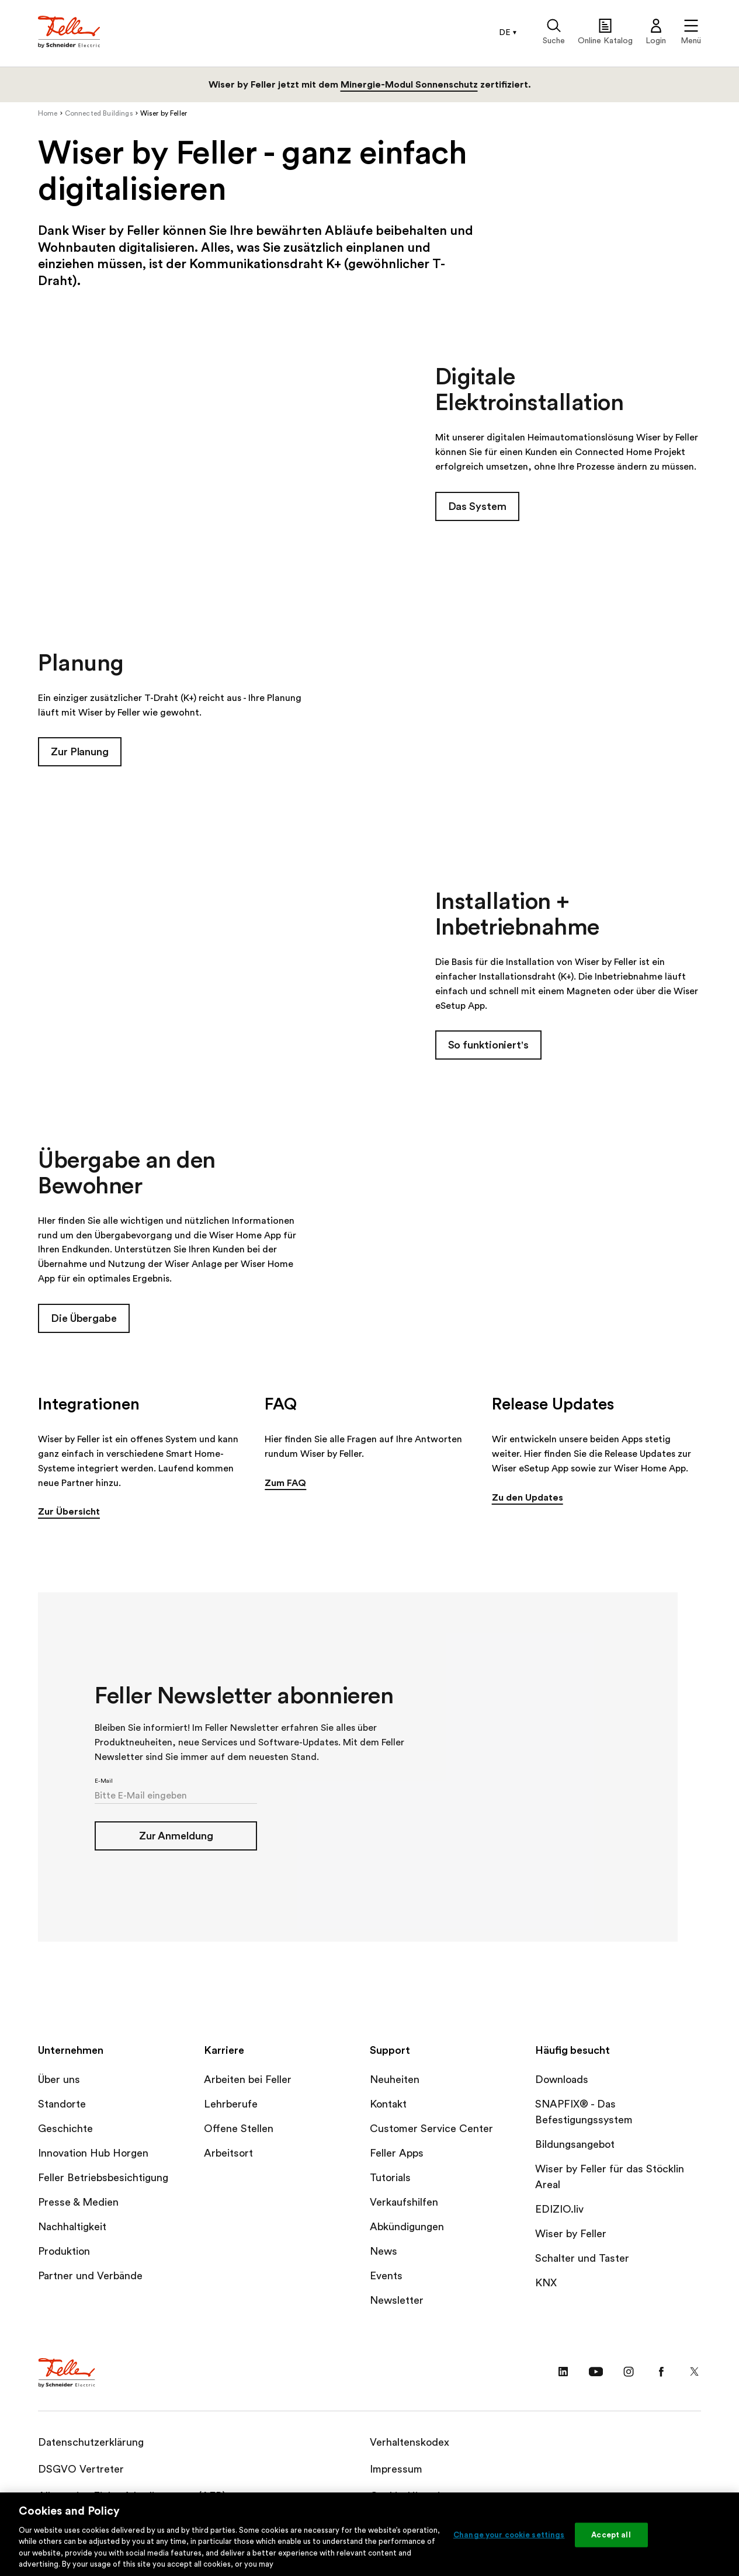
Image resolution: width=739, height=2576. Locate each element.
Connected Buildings (99, 113)
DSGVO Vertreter (81, 2469)
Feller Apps (397, 2153)
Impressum (396, 2469)
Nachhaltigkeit (72, 2227)
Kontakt (388, 2104)
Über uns (59, 2080)
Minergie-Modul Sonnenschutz (409, 84)
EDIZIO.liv (559, 2209)
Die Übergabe (84, 1318)
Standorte (62, 2104)
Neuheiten (394, 2080)
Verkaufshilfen (404, 2202)
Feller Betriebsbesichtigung (103, 2178)
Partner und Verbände (90, 2276)
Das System (477, 506)
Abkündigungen (407, 2227)
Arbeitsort (228, 2153)
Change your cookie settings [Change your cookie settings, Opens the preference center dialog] (509, 2535)
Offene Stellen (238, 2129)
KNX (546, 2283)
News (383, 2252)
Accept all (610, 2535)
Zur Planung (80, 752)
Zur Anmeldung (176, 1836)
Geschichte (65, 2129)
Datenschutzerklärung (91, 2443)
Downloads (561, 2080)
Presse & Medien (78, 2202)
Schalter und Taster (582, 2259)
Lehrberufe (231, 2104)
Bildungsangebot (575, 2145)
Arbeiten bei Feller (248, 2080)
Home (48, 113)
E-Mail (104, 1781)
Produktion (64, 2252)
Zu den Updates (527, 1497)
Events (386, 2276)
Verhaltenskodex (409, 2443)
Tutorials (390, 2178)
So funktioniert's (488, 1045)
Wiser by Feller (570, 2234)
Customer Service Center (431, 2129)
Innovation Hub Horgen (93, 2153)
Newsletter (397, 2301)
